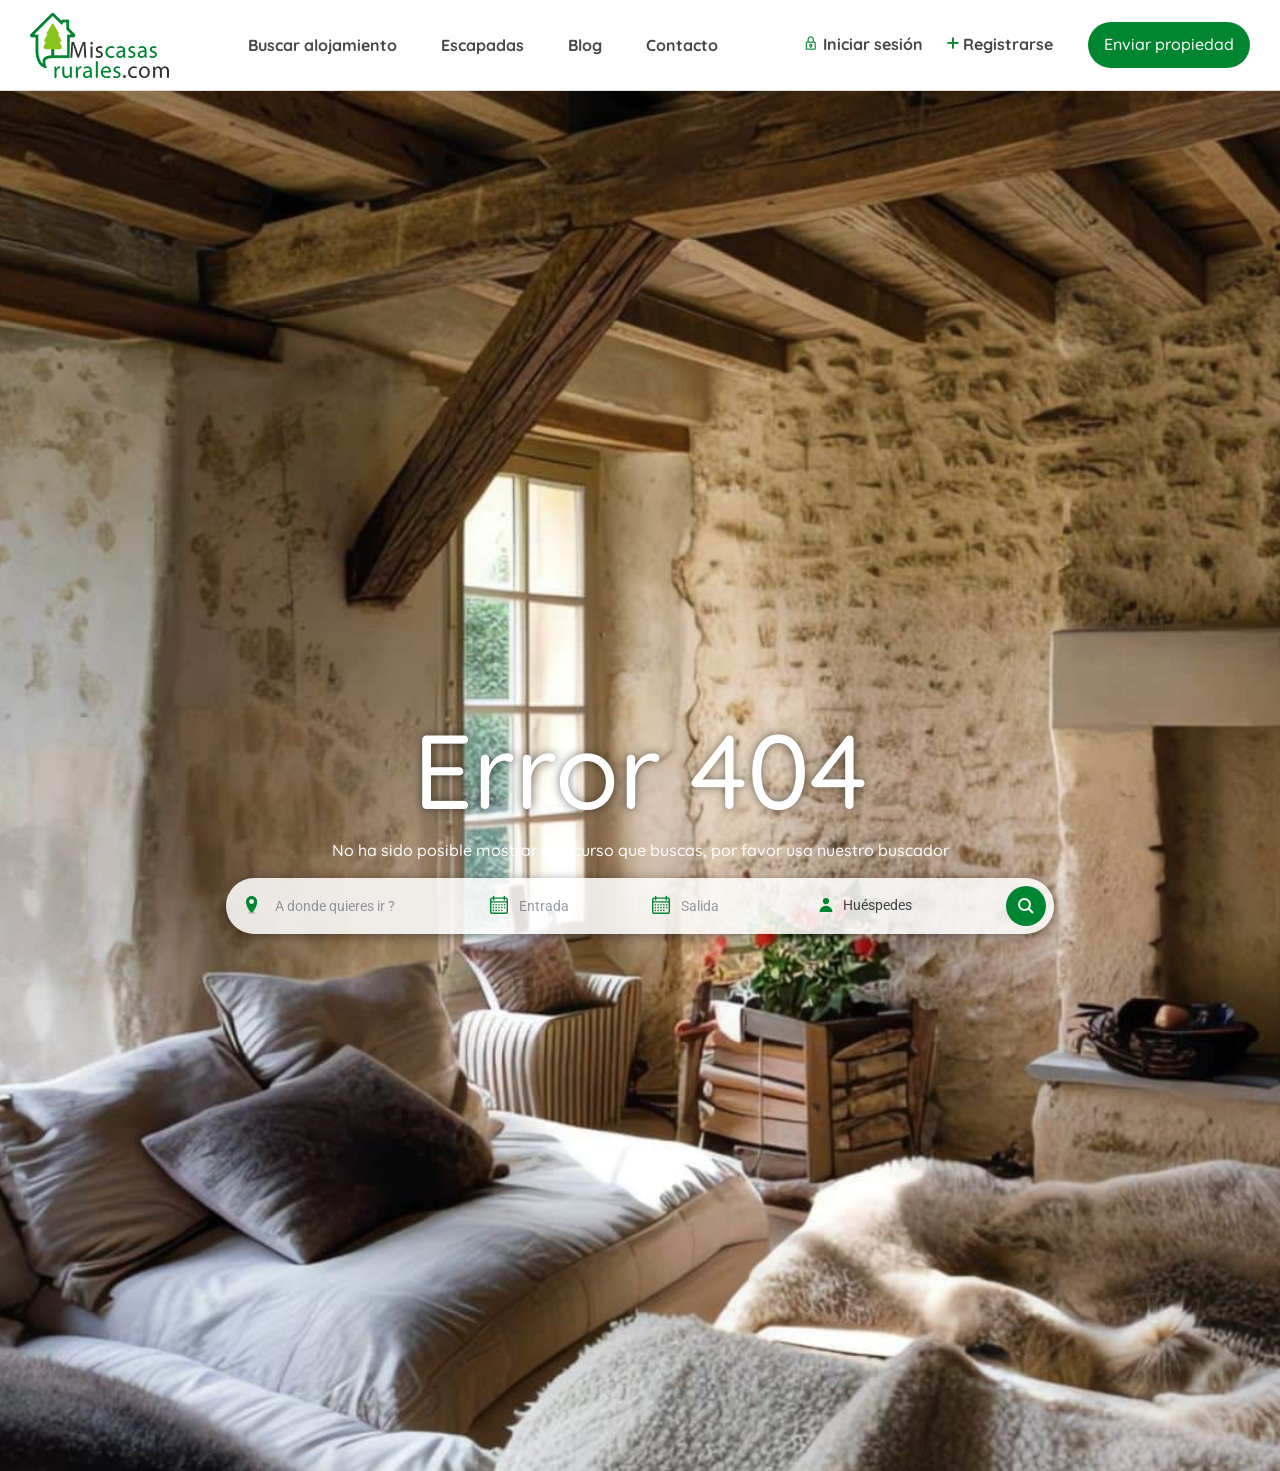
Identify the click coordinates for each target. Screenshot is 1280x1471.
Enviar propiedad (1169, 44)
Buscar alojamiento (322, 45)
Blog (585, 45)
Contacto (682, 45)
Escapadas (482, 45)
